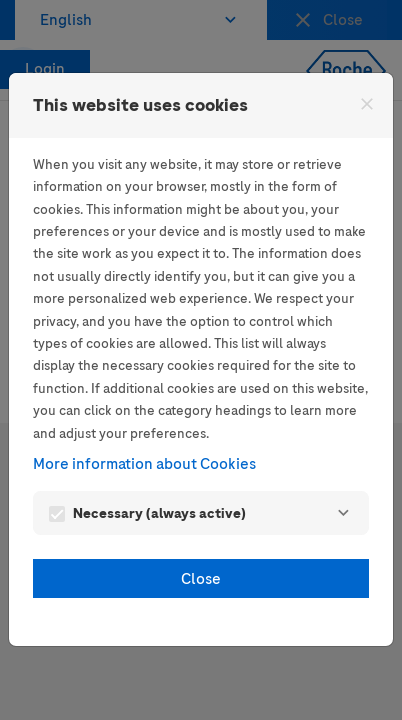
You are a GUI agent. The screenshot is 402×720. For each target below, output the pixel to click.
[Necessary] (343, 513)
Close (201, 579)
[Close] (367, 104)
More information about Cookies (144, 464)
